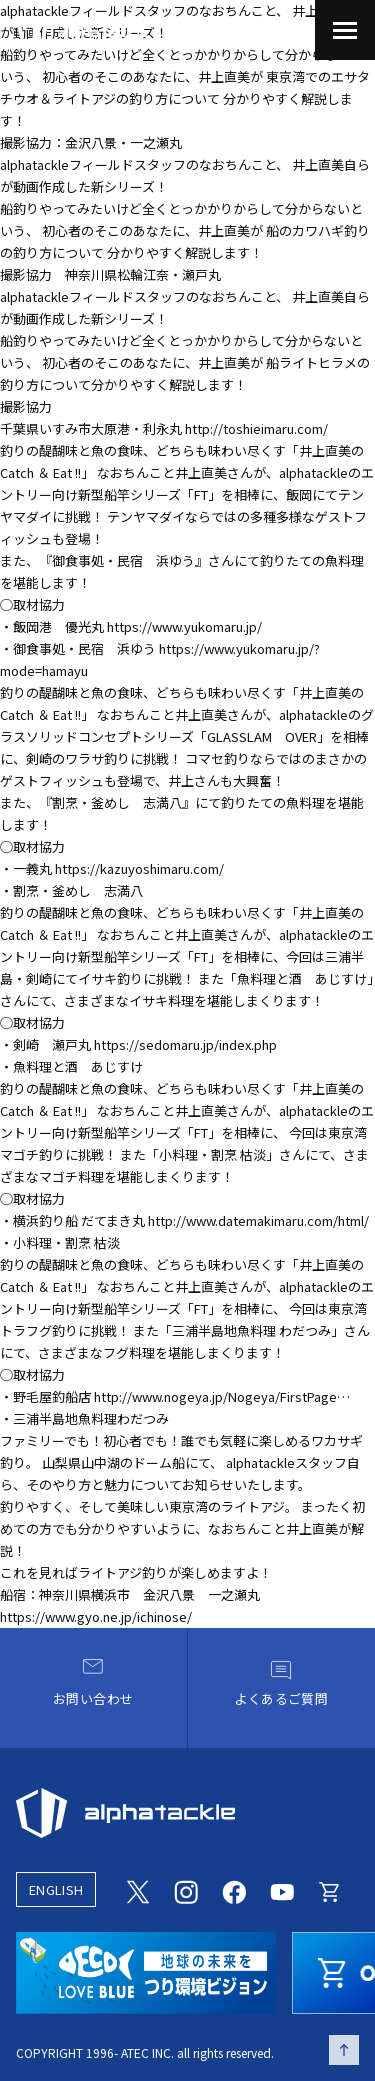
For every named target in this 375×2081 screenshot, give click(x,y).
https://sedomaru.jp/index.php (185, 1044)
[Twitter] (138, 1890)
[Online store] (330, 1890)
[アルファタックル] (83, 28)
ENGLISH (56, 1889)
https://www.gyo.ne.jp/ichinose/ (96, 1616)
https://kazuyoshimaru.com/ (139, 868)
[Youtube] (282, 1890)
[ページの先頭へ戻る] (344, 2050)
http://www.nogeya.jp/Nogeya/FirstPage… (222, 1396)
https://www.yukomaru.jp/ (184, 626)
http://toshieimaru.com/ (256, 428)
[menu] (345, 30)
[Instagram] (186, 1890)
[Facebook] (234, 1890)
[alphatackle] (187, 1813)
